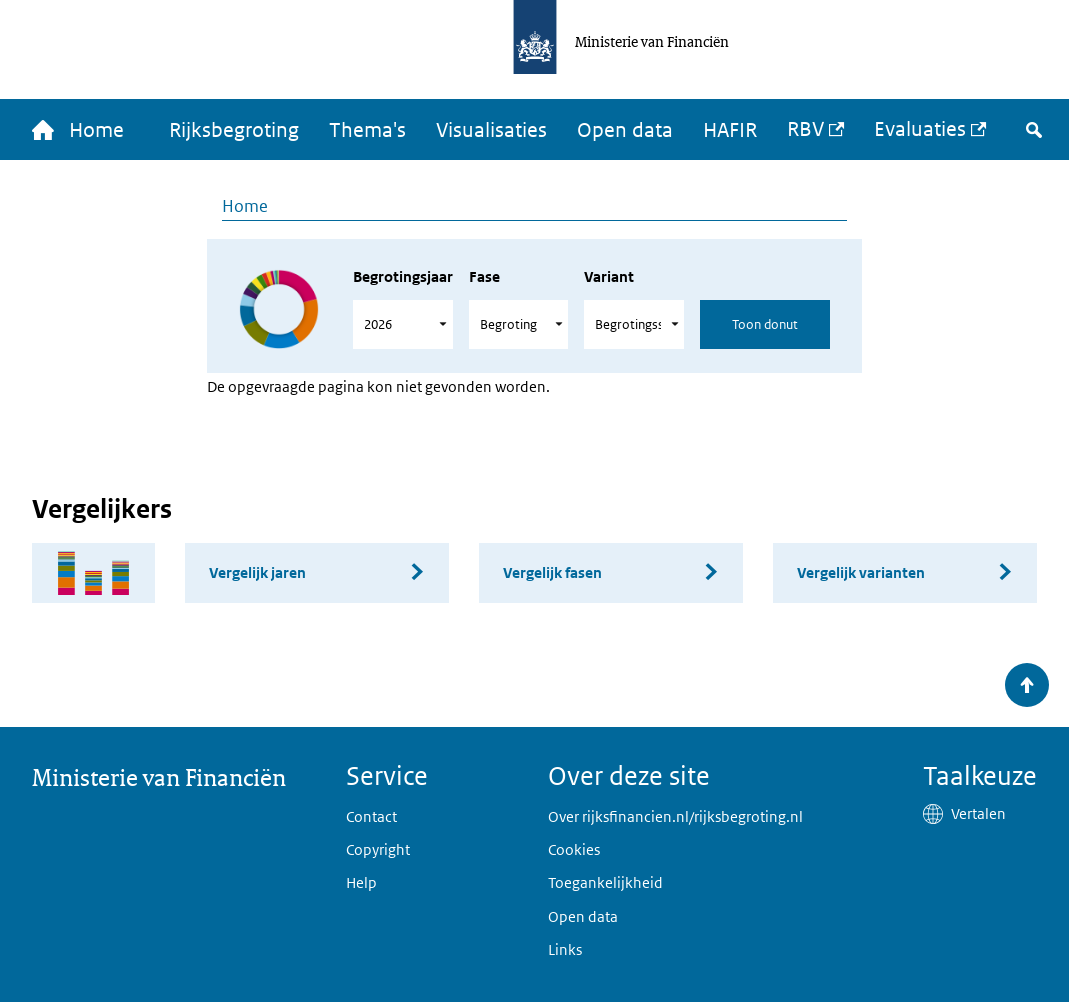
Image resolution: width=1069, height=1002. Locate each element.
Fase (484, 276)
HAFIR (730, 130)
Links (565, 949)
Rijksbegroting (234, 130)
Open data (625, 130)
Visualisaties (491, 130)
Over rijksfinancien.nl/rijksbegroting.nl (675, 816)
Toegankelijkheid (605, 882)
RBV (805, 129)
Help (361, 882)
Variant (609, 276)
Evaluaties (920, 129)
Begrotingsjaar (403, 276)
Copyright (378, 849)
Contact (371, 816)
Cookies (574, 849)
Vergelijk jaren (257, 572)
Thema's (367, 130)
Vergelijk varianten (861, 572)
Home (245, 206)
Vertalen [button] (978, 813)
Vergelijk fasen (552, 572)
